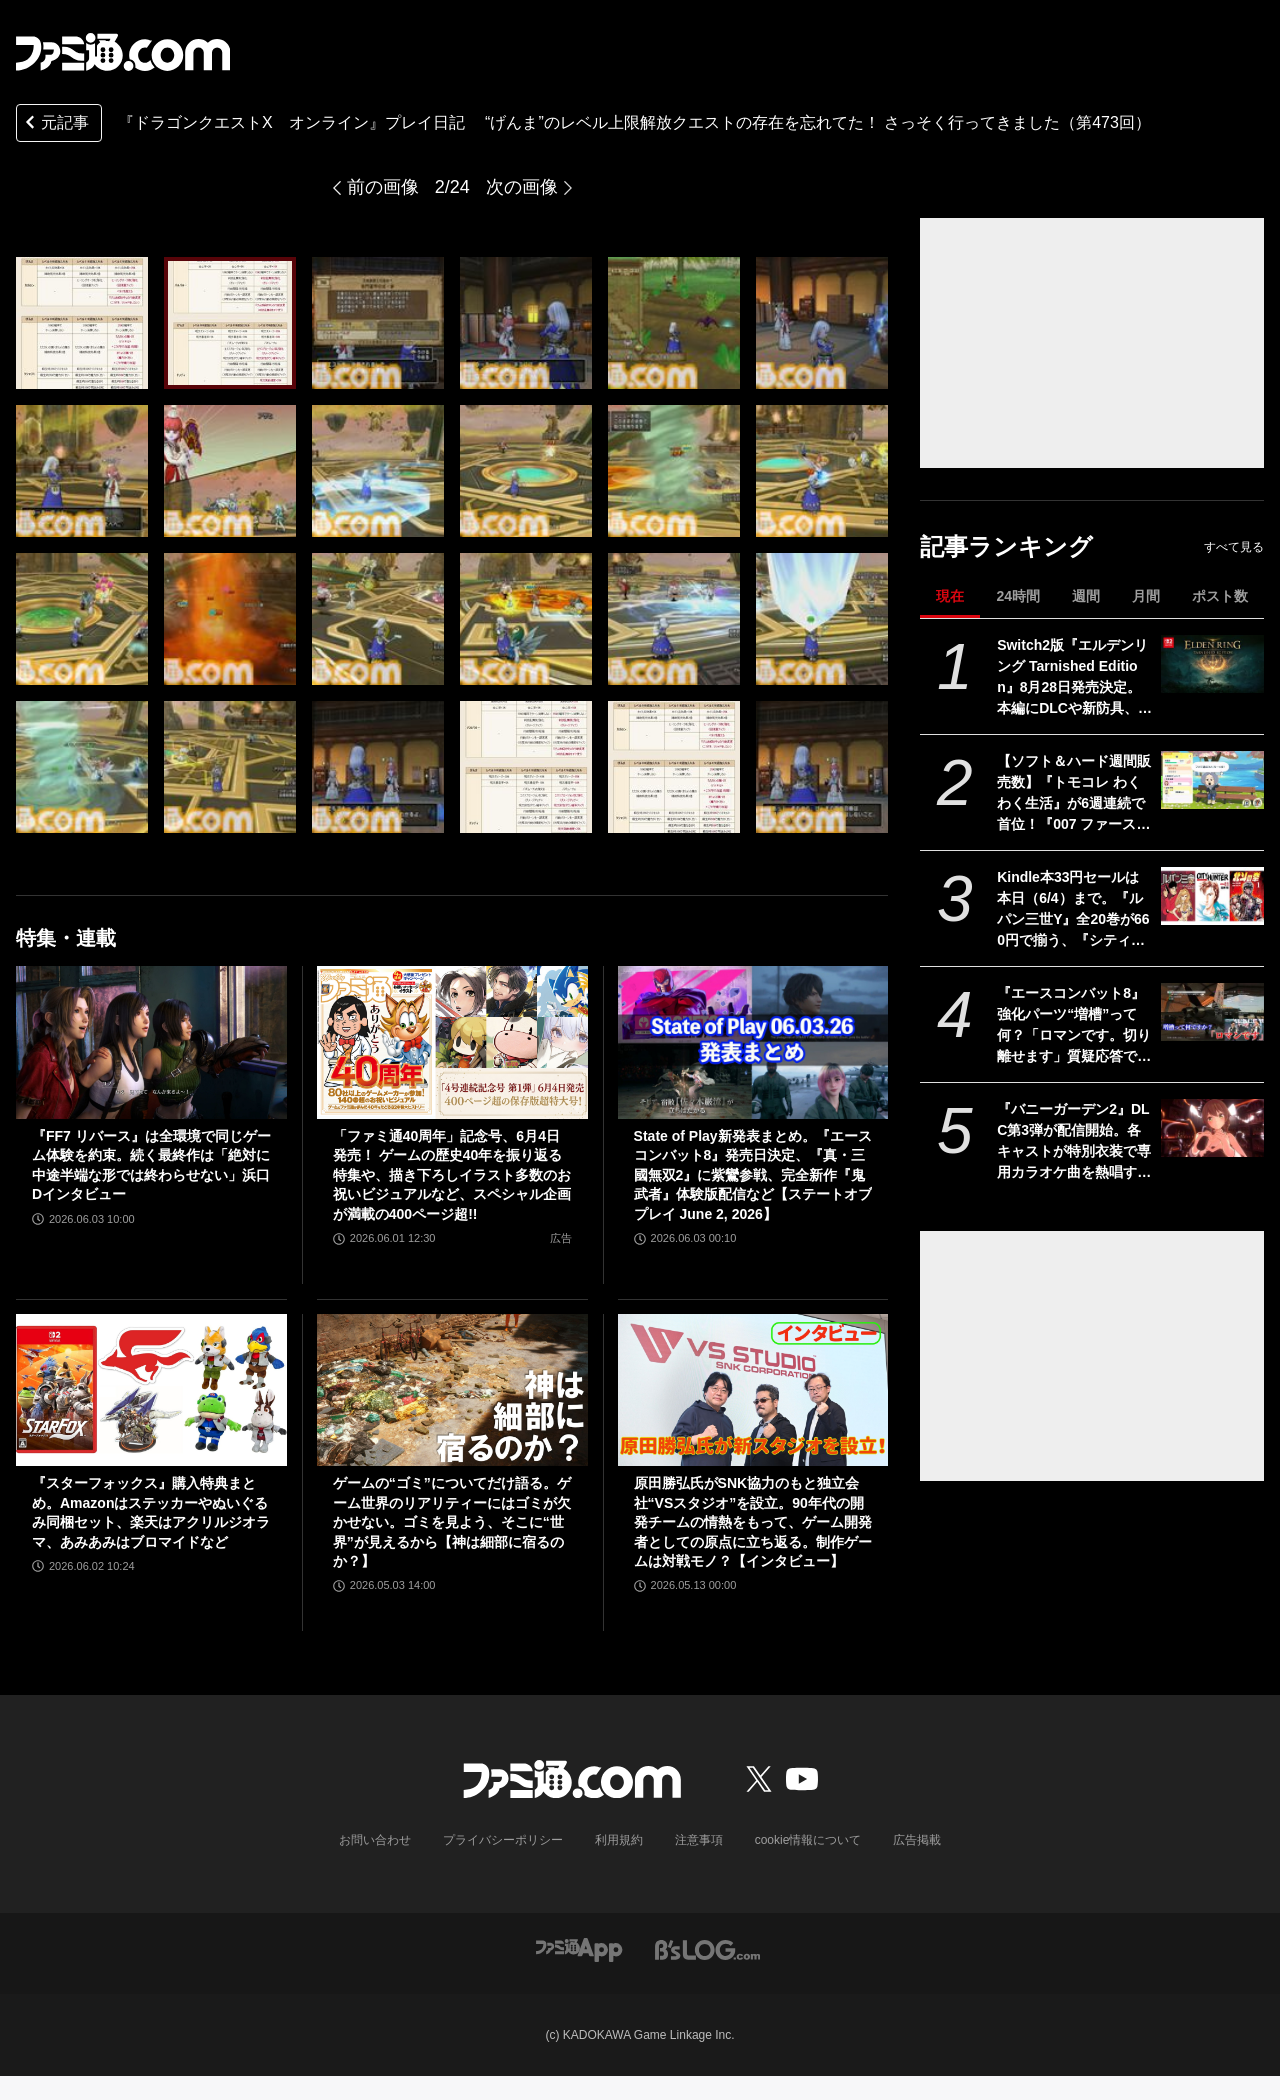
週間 (1086, 596)
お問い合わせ (375, 1840)
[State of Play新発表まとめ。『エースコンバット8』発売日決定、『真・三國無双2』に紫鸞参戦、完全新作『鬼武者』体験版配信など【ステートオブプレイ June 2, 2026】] (753, 1042)
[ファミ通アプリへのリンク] (579, 1948)
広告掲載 (917, 1840)
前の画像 (383, 187)
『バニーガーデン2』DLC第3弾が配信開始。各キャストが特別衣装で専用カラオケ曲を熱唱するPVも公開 (1074, 1142)
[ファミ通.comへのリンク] (123, 52)
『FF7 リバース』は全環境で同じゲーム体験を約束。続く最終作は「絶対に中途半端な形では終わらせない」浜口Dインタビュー (151, 1165)
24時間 (1018, 596)
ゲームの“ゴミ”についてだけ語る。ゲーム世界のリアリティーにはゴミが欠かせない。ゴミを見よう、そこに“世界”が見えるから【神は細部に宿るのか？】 (452, 1522)
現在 (950, 596)
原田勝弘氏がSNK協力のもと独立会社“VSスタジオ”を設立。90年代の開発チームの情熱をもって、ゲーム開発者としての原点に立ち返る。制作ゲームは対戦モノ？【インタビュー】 (753, 1522)
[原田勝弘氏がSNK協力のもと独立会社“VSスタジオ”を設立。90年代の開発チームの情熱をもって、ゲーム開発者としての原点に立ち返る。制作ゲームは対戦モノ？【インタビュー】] (753, 1390)
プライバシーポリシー (503, 1840)
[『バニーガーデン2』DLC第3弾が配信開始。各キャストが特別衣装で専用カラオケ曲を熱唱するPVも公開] (1212, 1128)
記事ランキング (1006, 546)
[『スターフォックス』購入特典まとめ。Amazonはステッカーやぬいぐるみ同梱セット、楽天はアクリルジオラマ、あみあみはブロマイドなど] (151, 1390)
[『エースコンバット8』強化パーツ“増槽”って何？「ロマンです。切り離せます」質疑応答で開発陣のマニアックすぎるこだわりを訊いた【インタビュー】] (1212, 1012)
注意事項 (699, 1840)
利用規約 (619, 1840)
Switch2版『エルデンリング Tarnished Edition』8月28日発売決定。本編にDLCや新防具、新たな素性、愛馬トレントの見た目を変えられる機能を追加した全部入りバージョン (1074, 678)
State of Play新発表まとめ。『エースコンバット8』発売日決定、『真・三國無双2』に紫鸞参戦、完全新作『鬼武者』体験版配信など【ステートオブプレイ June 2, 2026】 (753, 1175)
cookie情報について (808, 1840)
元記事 (55, 124)
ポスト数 (1220, 596)
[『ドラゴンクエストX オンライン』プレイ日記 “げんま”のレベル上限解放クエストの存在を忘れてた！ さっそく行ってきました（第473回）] (82, 323)
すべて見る (1234, 547)
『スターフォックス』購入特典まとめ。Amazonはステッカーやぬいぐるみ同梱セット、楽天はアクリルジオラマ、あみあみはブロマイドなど (151, 1512)
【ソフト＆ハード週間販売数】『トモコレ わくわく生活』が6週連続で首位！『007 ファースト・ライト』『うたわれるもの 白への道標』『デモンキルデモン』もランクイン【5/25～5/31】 (1074, 794)
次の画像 (522, 187)
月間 (1146, 596)
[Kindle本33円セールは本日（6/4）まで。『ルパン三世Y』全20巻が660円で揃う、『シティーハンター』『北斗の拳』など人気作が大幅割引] (1212, 896)
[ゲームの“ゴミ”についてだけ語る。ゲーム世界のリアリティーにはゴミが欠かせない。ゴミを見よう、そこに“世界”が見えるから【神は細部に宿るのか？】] (452, 1390)
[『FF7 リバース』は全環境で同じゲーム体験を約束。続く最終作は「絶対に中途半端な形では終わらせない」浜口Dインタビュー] (151, 1042)
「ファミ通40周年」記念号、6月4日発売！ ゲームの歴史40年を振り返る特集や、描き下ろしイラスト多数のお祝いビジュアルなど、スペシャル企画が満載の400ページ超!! (452, 1175)
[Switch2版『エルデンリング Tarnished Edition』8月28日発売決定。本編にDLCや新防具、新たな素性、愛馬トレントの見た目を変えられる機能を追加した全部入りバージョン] (1212, 664)
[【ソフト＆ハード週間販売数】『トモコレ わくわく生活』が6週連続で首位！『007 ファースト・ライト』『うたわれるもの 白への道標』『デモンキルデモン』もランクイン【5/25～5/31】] (1212, 780)
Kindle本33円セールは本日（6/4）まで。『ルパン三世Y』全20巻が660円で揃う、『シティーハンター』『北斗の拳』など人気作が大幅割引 (1074, 910)
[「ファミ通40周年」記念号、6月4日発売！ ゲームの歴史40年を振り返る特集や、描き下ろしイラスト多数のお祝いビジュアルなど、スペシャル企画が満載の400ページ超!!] (452, 1042)
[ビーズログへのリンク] (707, 1948)
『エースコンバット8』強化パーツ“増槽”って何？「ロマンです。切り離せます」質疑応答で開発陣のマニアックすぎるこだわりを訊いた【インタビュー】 (1074, 1026)
